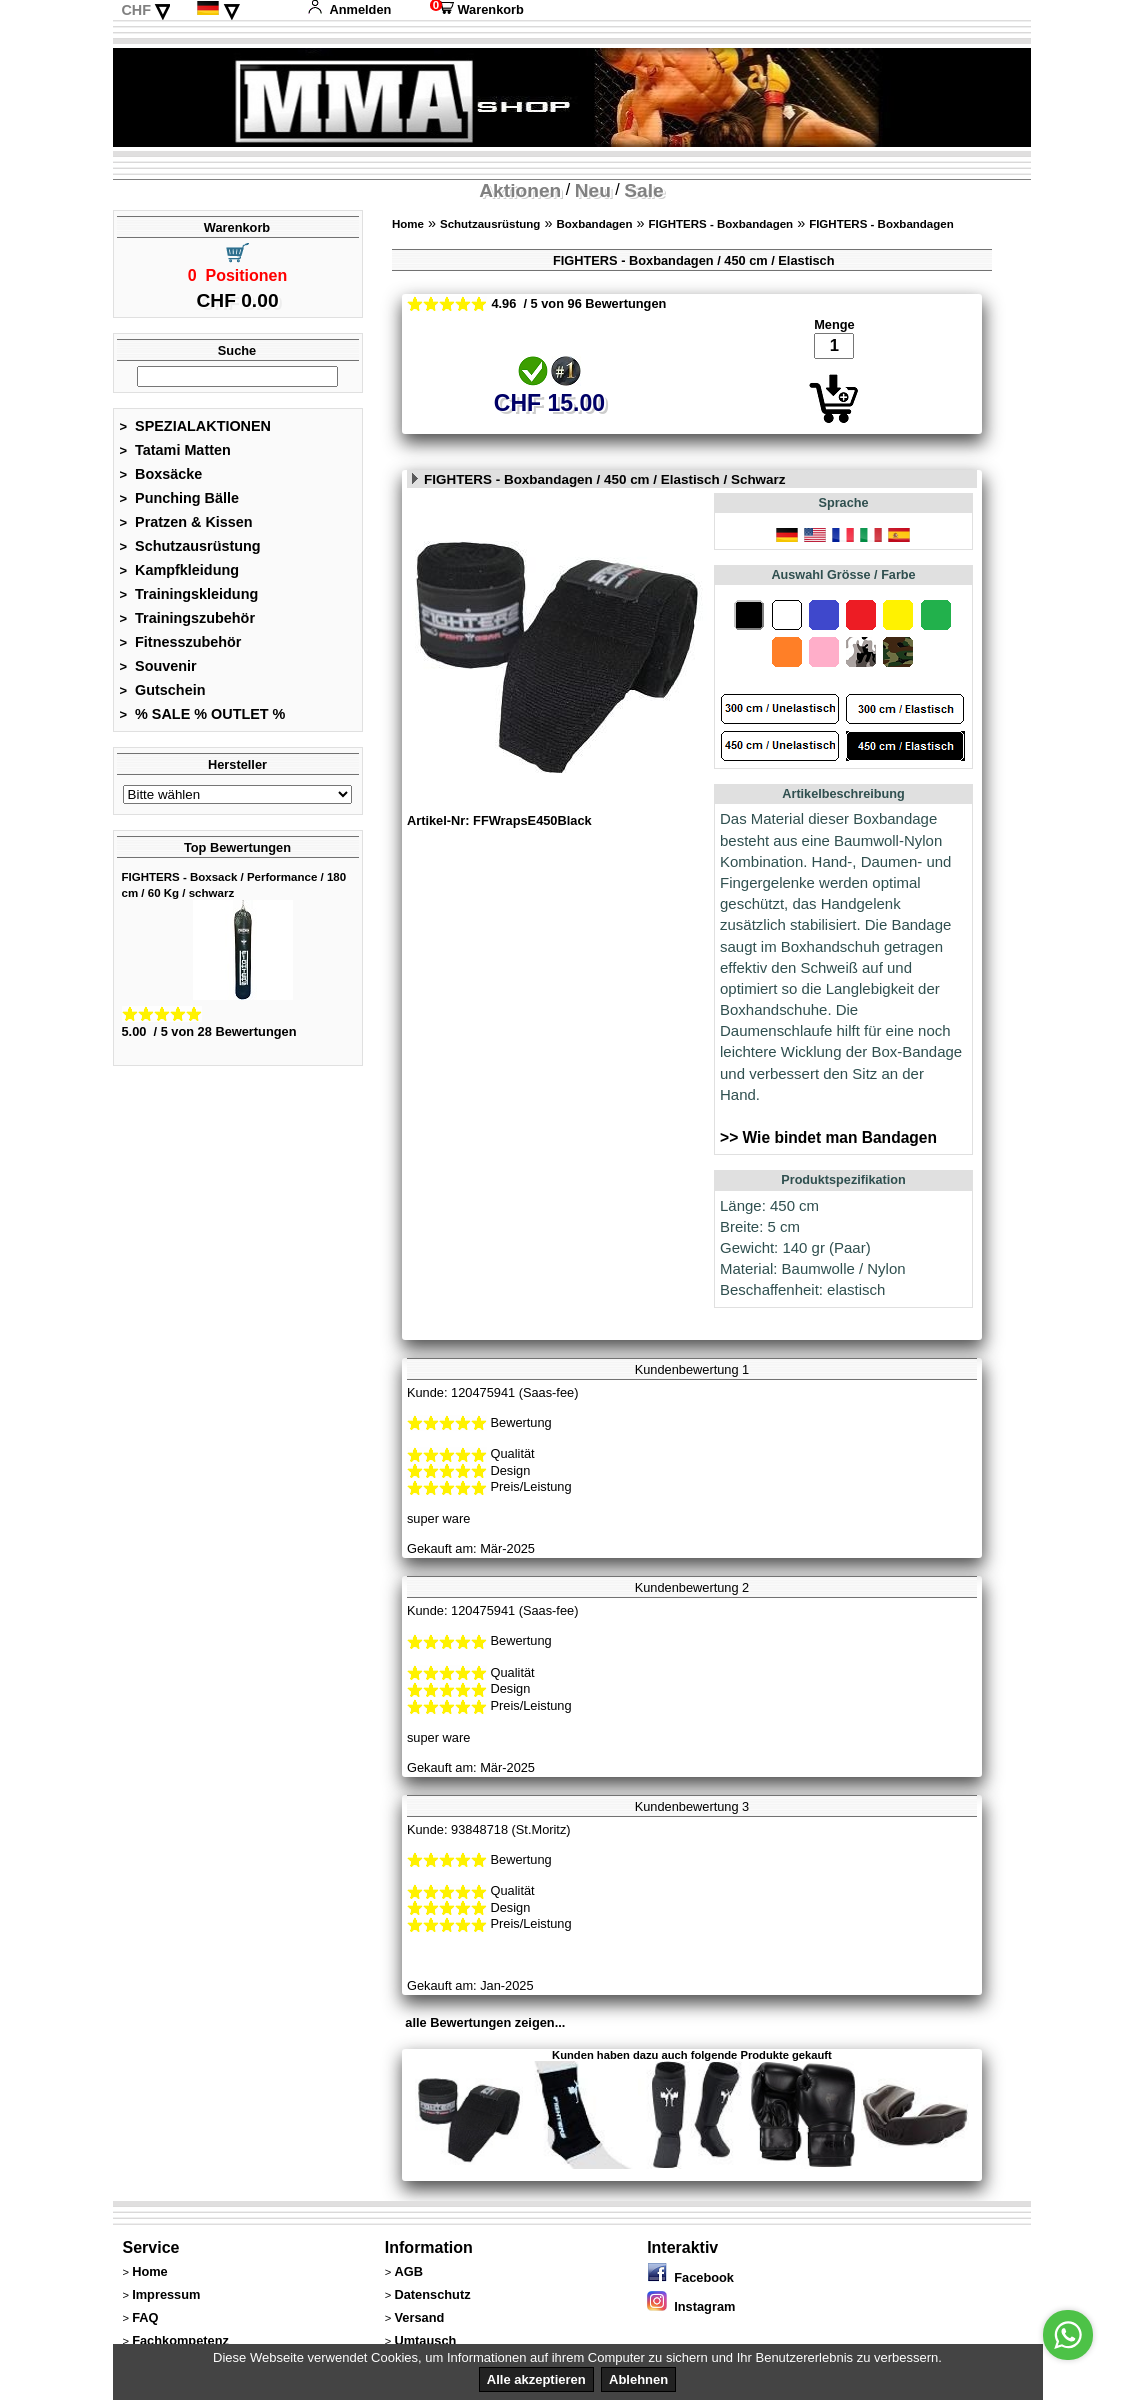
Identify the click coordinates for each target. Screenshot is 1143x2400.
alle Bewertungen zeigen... (485, 2022)
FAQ (145, 2317)
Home (408, 224)
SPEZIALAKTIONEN (196, 426)
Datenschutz (432, 2294)
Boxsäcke (161, 474)
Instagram (691, 2306)
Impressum (166, 2294)
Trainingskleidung (189, 594)
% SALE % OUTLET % (203, 714)
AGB (408, 2271)
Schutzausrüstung (190, 546)
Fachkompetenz (180, 2340)
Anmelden (349, 9)
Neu (593, 190)
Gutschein (163, 690)
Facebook (690, 2277)
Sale (643, 190)
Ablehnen (638, 2379)
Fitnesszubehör (181, 642)
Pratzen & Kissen (186, 522)
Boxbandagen (594, 224)
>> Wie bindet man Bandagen (828, 1137)
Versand (419, 2317)
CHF (136, 10)
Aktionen (520, 190)
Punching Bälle (180, 498)
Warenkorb (477, 9)
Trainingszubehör (188, 618)
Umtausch (425, 2340)
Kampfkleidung (180, 570)
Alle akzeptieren (536, 2379)
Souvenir (158, 666)
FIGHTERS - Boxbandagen (721, 224)
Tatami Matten (175, 450)
